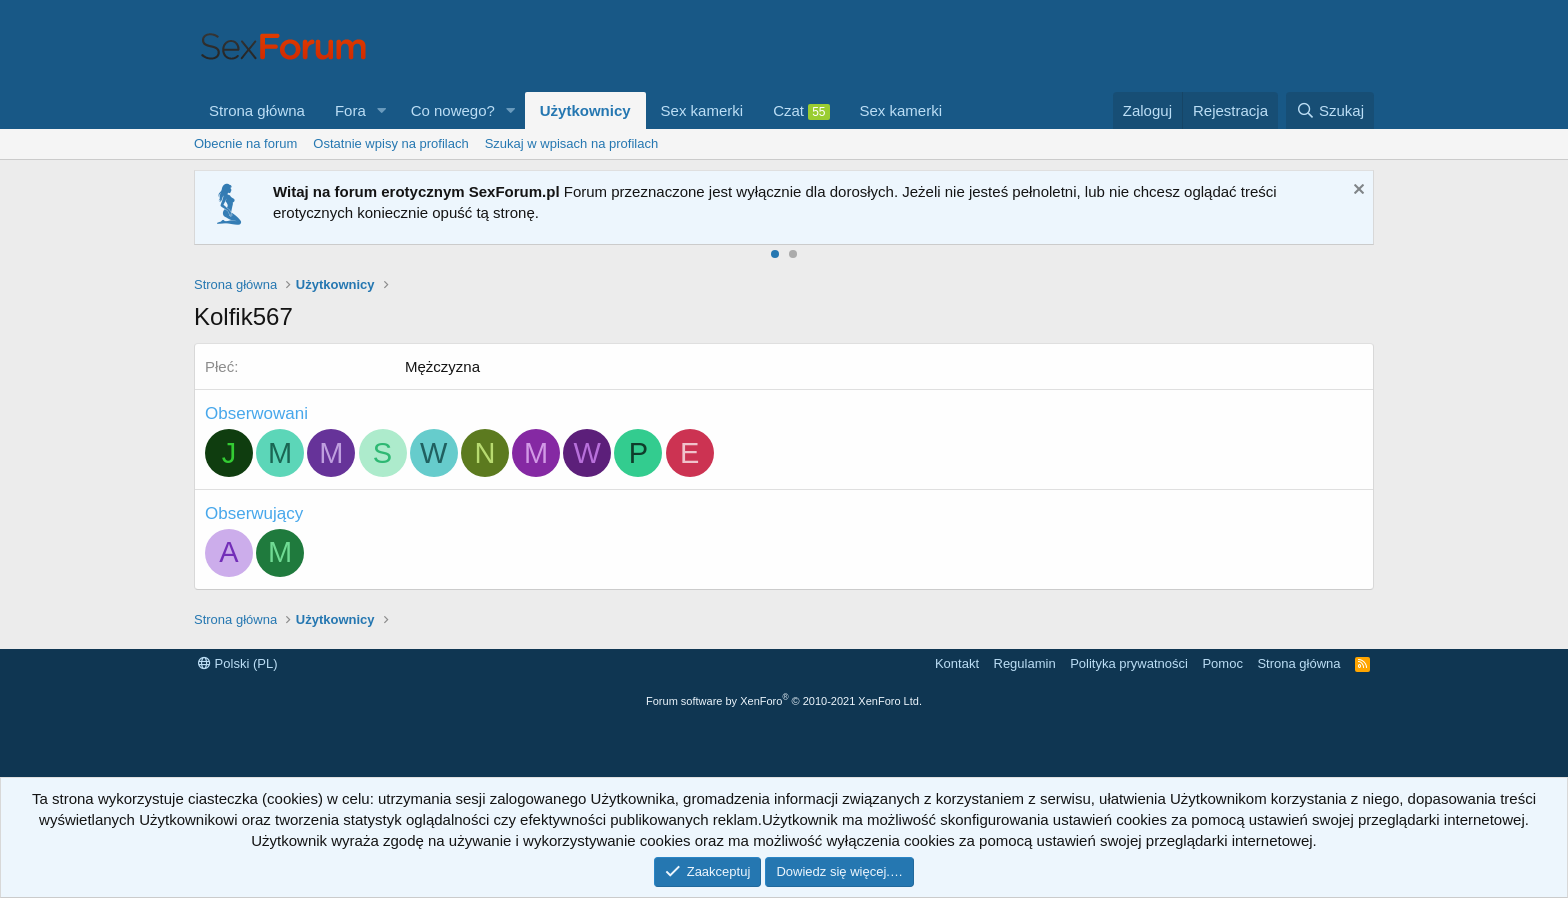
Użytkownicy (585, 110)
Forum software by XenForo (784, 701)
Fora (350, 110)
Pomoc (1222, 663)
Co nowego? (453, 110)
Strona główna (257, 110)
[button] (382, 110)
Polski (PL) (237, 663)
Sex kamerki (702, 110)
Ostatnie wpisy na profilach (390, 143)
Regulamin (1025, 663)
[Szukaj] (1330, 110)
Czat (801, 111)
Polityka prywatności (1129, 663)
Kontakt (957, 663)
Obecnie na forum (245, 143)
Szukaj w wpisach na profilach (571, 143)
